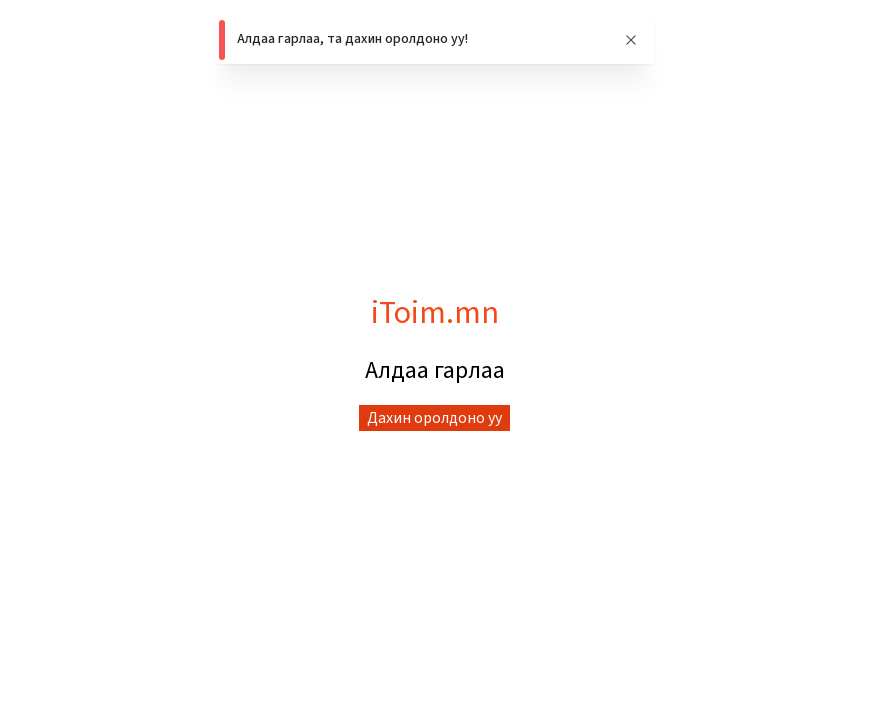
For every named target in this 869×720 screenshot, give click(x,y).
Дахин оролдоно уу (434, 418)
